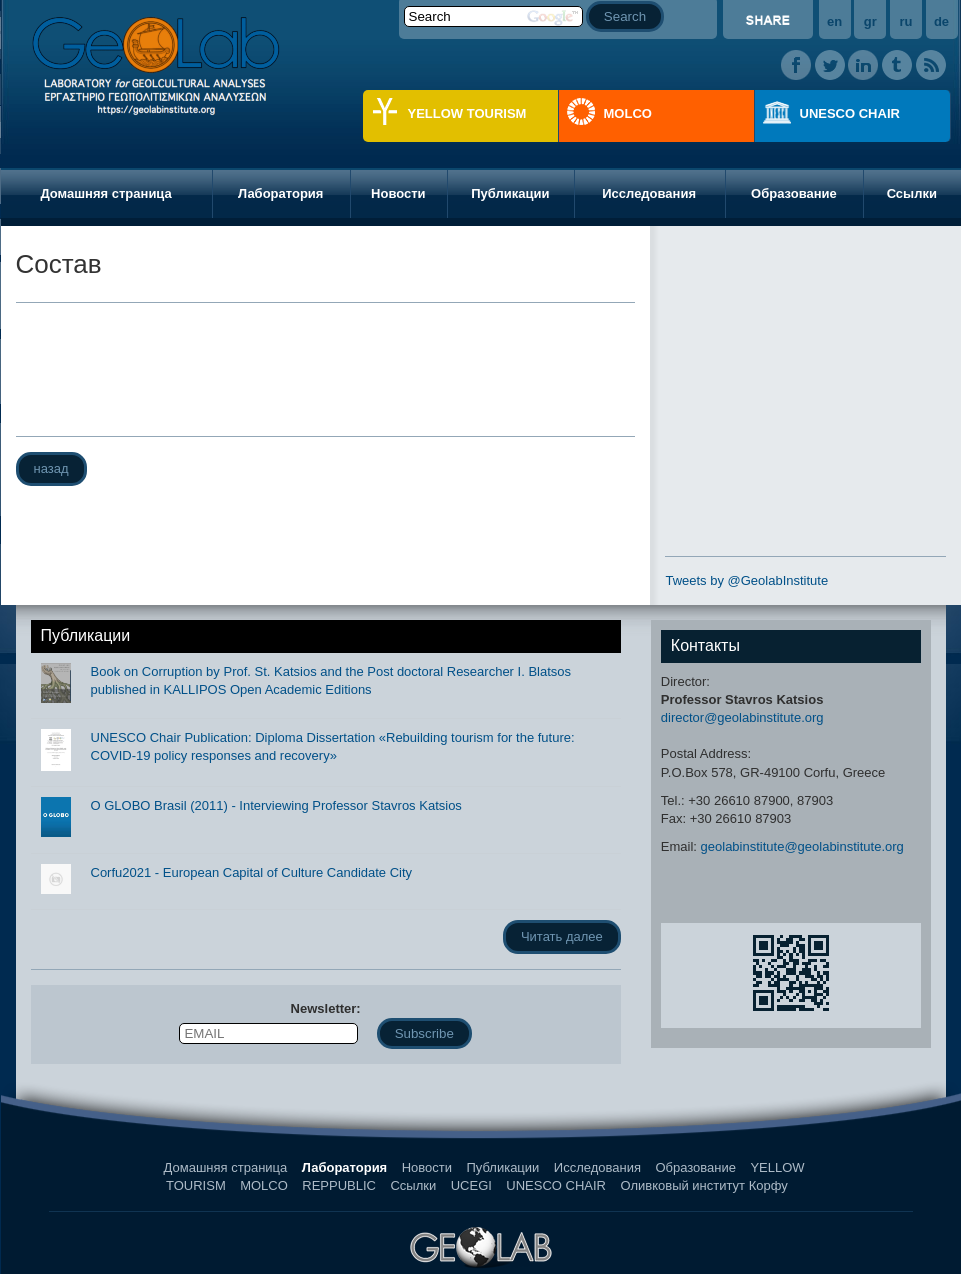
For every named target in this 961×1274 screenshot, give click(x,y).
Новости (398, 193)
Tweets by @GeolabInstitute (746, 580)
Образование (794, 193)
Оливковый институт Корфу (703, 1185)
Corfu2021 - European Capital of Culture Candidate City (252, 872)
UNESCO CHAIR (850, 113)
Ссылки (413, 1185)
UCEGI (471, 1185)
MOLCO (628, 113)
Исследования (649, 193)
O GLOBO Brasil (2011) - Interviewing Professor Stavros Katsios (276, 805)
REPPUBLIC (339, 1185)
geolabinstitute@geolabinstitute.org (802, 846)
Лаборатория (280, 193)
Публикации (510, 193)
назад (51, 468)
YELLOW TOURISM (467, 113)
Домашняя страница (105, 193)
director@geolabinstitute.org (742, 717)
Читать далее (562, 936)
